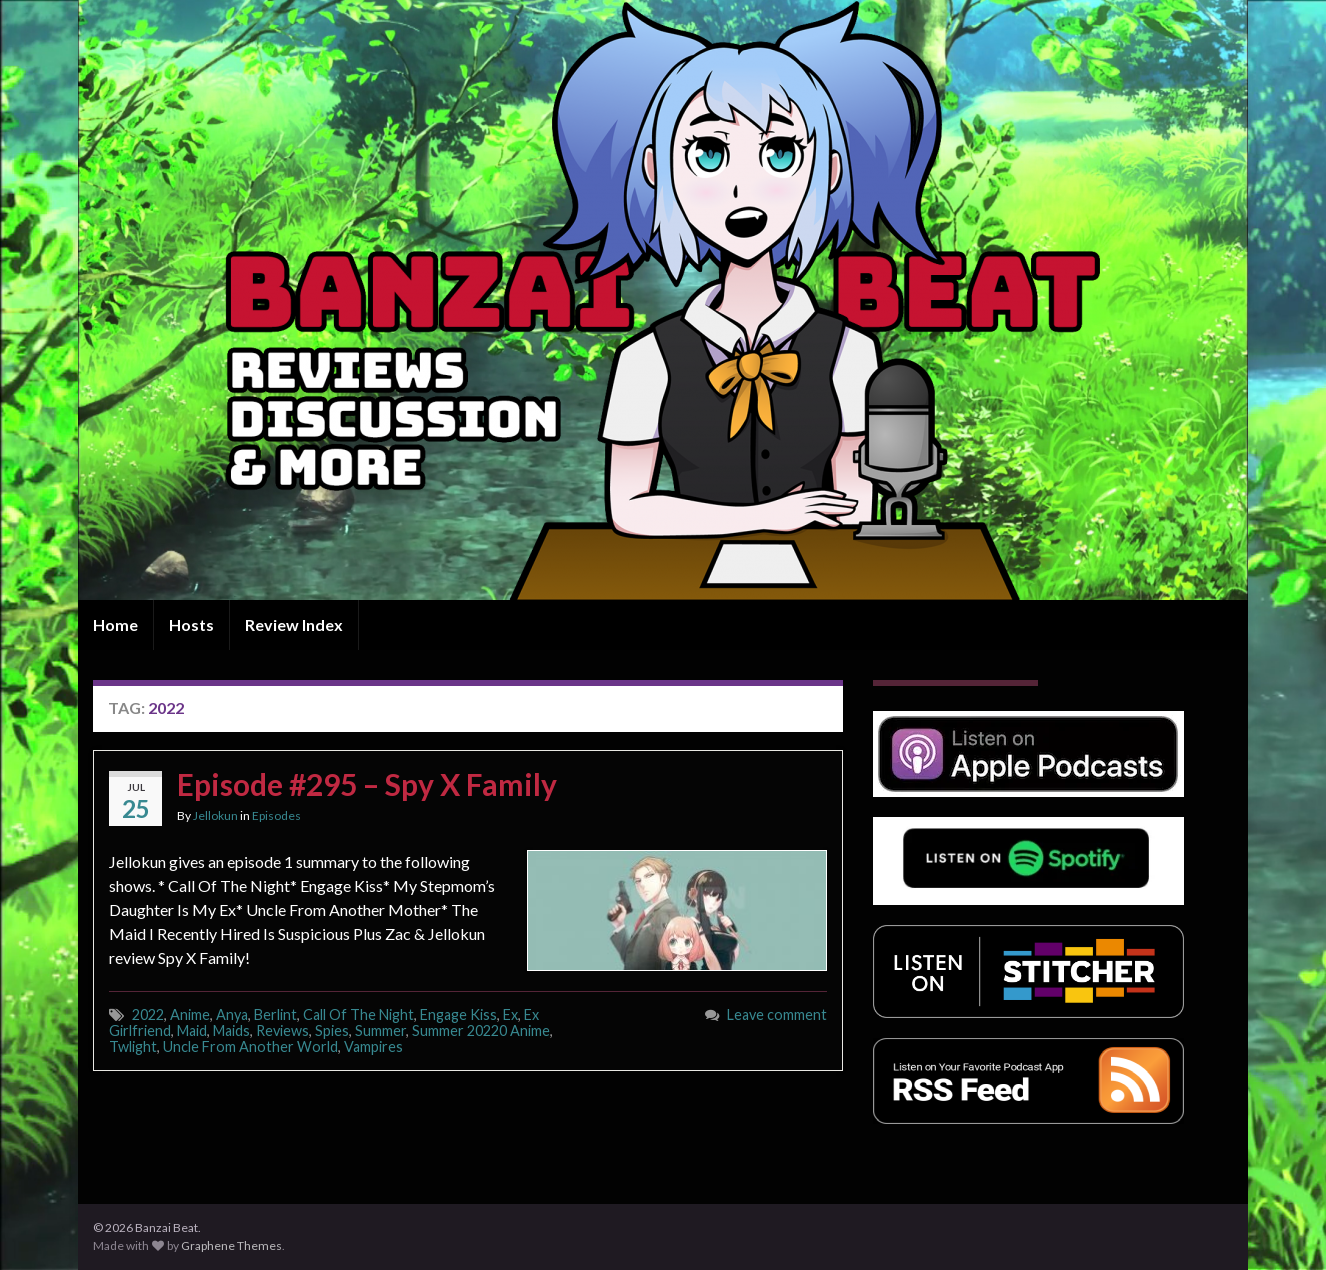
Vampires (373, 1046)
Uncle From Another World (250, 1046)
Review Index (294, 624)
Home (115, 624)
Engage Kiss (458, 1014)
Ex (510, 1014)
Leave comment (777, 1014)
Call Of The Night (358, 1014)
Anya (232, 1014)
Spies (332, 1030)
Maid (192, 1030)
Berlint (275, 1014)
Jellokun (215, 815)
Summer (380, 1030)
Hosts (191, 624)
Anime (190, 1014)
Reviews (282, 1030)
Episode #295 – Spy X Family (367, 784)
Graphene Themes (231, 1245)
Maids (231, 1030)
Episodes (276, 815)
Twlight (133, 1046)
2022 (148, 1014)
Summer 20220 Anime (481, 1030)
